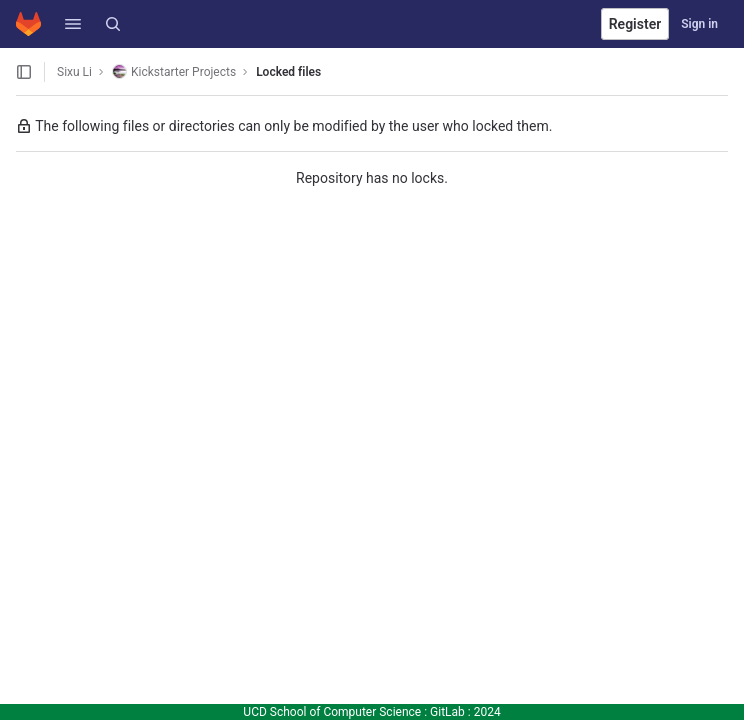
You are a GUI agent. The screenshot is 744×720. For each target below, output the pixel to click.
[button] (73, 24)
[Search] (113, 24)
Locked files (288, 72)
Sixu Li (74, 72)
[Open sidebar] (24, 72)
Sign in (699, 24)
